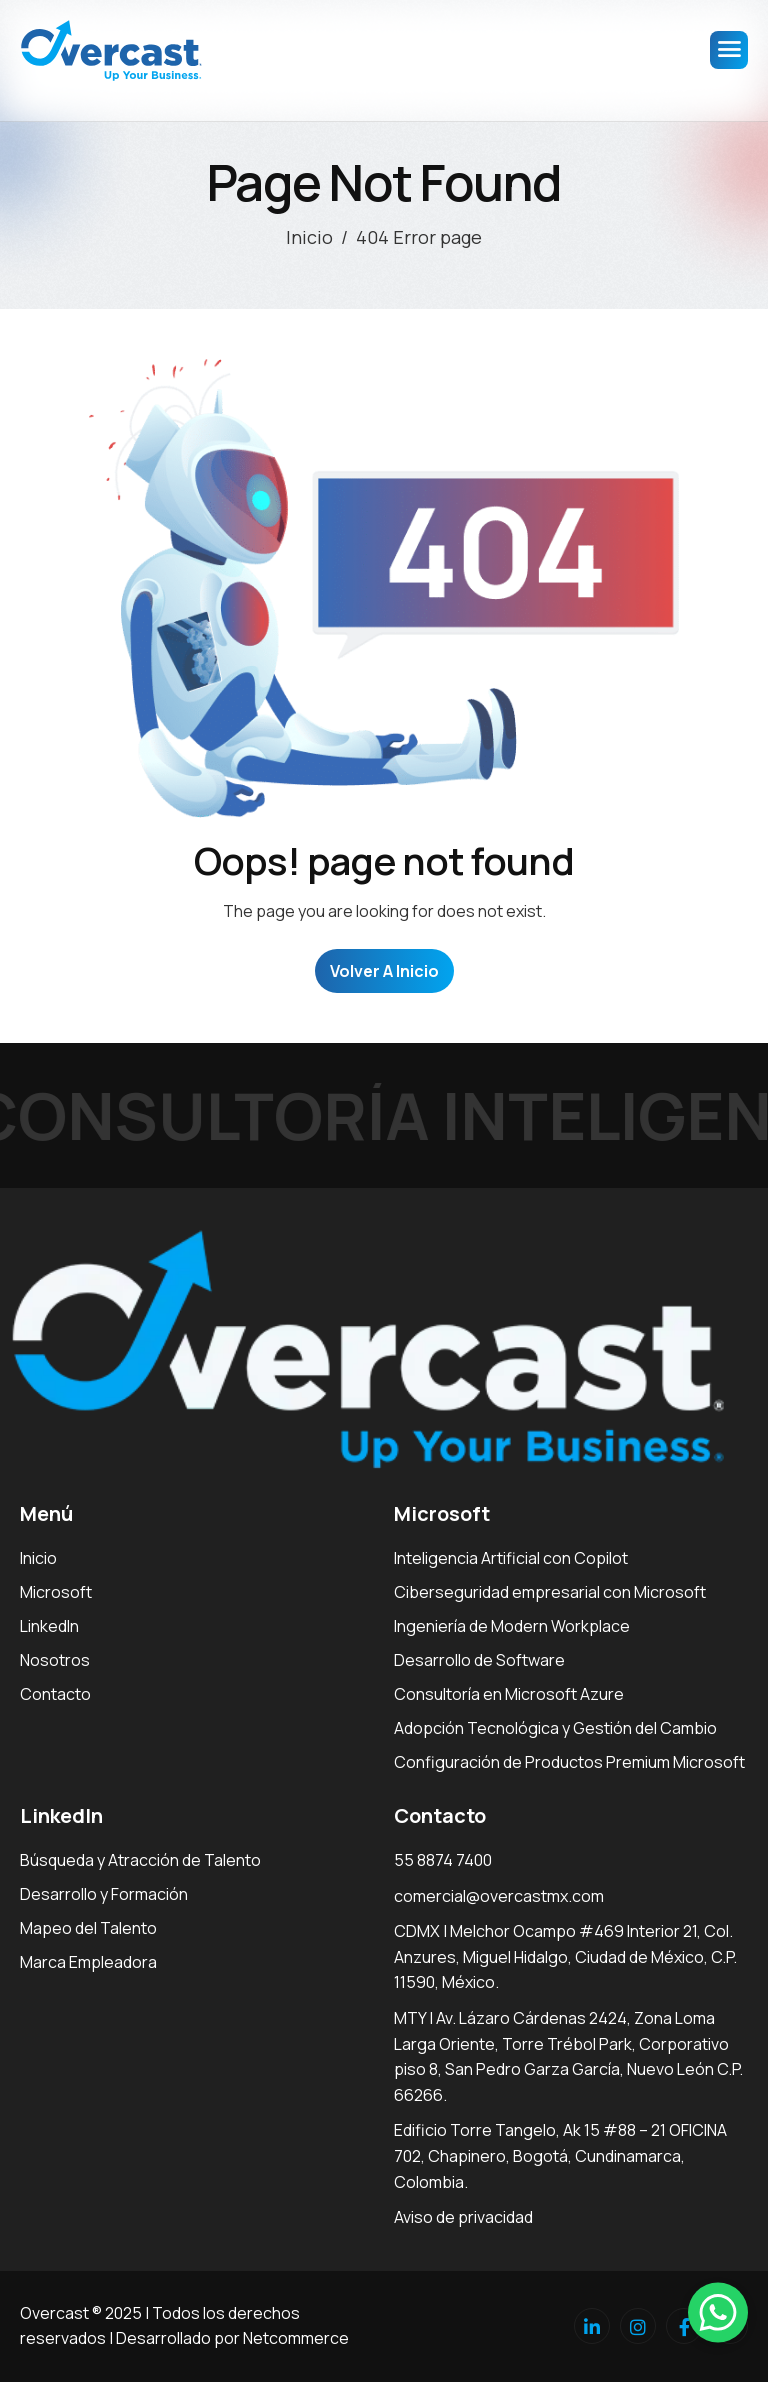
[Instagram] (638, 2326)
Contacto (55, 1694)
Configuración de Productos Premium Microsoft (569, 1762)
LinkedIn (49, 1626)
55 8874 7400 (443, 1860)
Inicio (38, 1558)
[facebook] (684, 2326)
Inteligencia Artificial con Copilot (511, 1558)
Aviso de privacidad (463, 2217)
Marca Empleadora (88, 1962)
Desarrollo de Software (479, 1660)
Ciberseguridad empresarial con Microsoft (550, 1592)
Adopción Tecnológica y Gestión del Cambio (555, 1728)
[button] (718, 2312)
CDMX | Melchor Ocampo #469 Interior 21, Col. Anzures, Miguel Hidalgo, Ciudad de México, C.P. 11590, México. (565, 1956)
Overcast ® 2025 (81, 2313)
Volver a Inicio (384, 971)
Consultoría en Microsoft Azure (509, 1694)
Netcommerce (296, 2338)
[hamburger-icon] (729, 50)
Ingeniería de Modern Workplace (512, 1626)
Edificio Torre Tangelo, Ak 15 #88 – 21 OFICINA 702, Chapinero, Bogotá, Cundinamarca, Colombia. (560, 2155)
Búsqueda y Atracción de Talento (140, 1860)
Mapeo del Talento (88, 1928)
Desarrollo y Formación (104, 1894)
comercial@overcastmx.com (499, 1896)
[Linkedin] (592, 2326)
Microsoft (56, 1592)
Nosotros (55, 1660)
